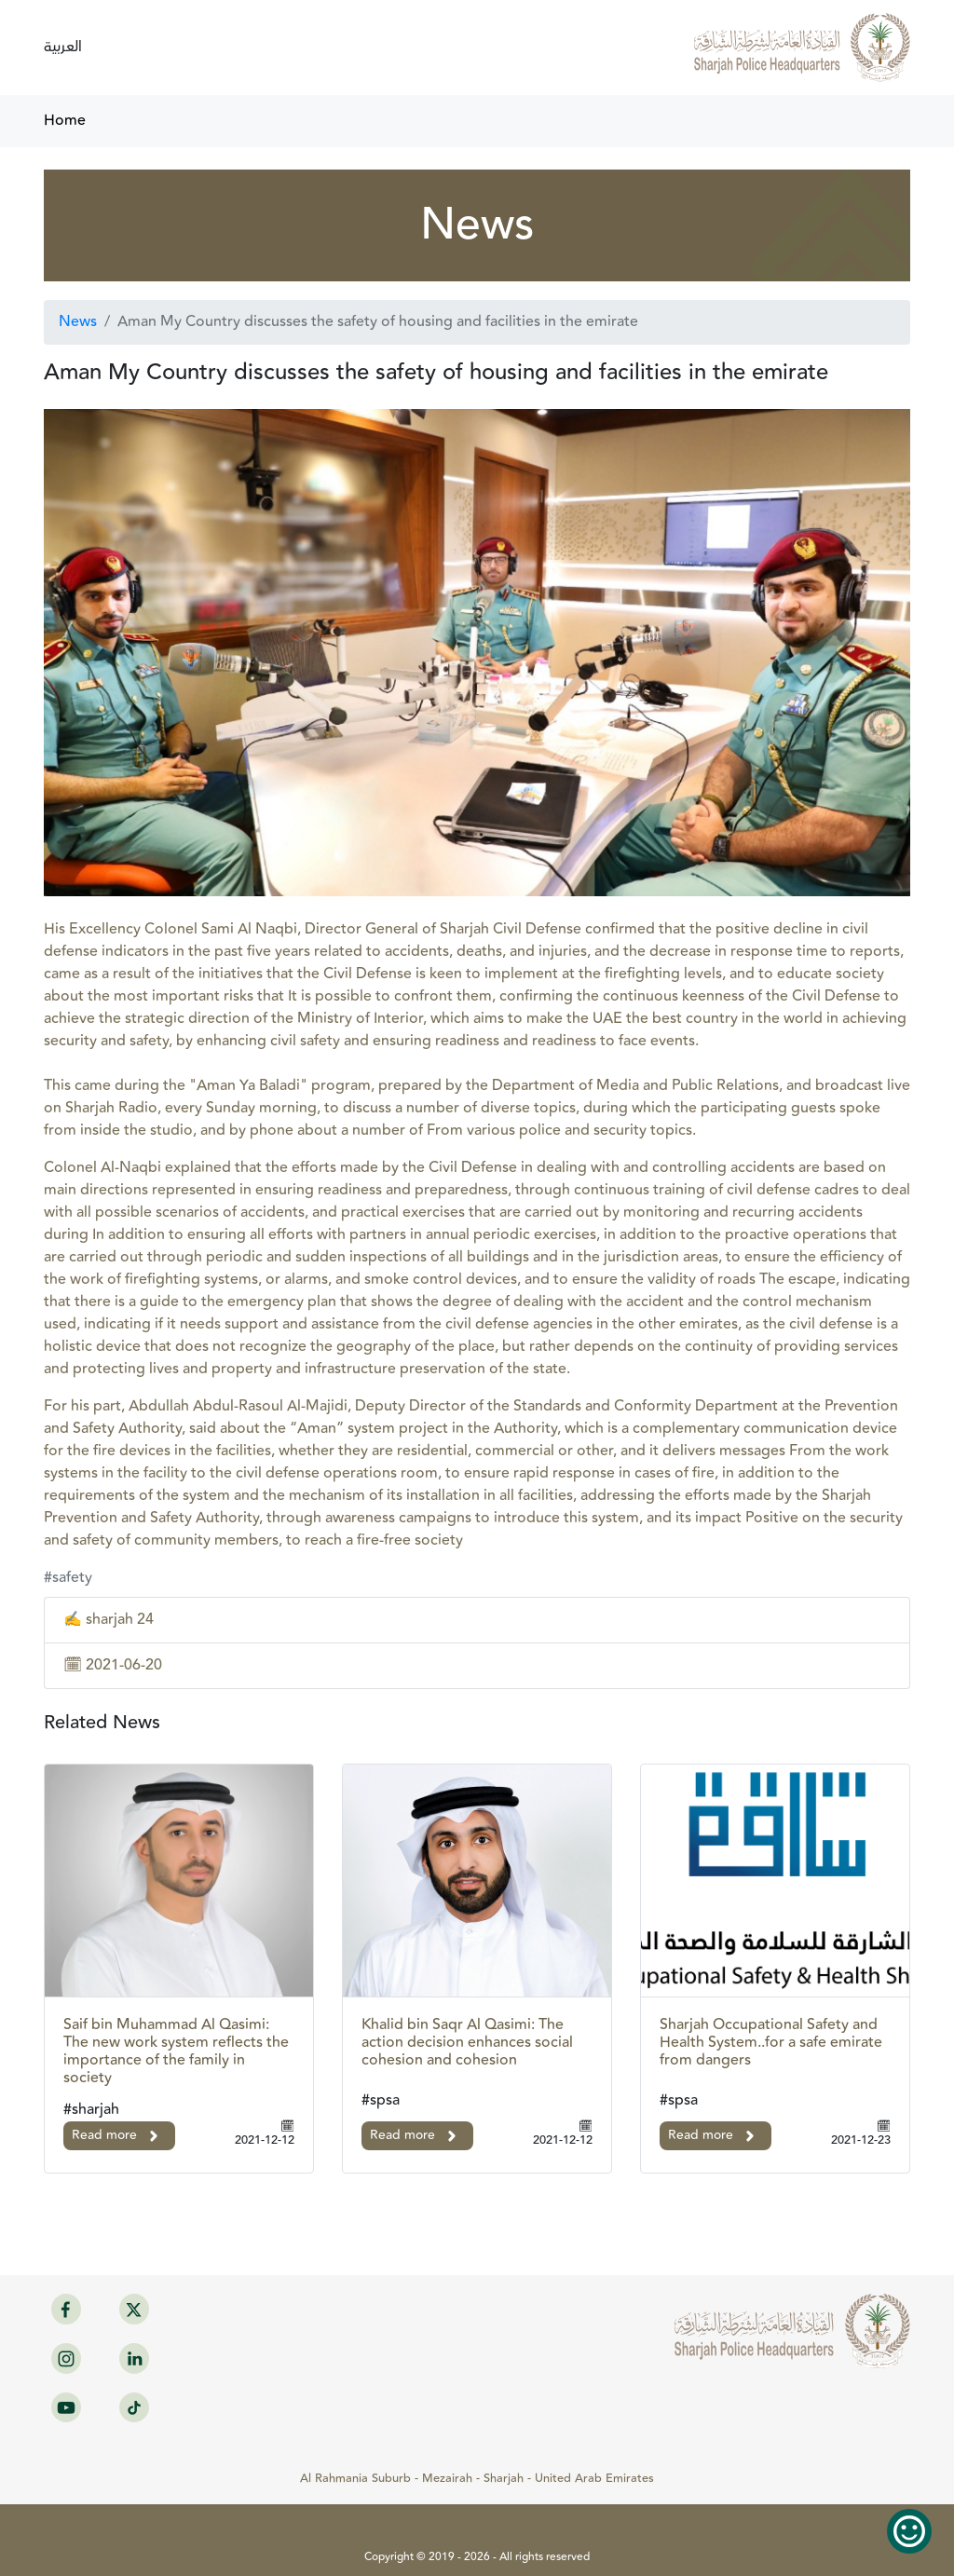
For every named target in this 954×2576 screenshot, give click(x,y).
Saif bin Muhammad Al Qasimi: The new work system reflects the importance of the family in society (176, 2052)
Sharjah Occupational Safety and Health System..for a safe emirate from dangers (771, 2042)
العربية (63, 47)
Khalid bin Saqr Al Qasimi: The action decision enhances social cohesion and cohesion (467, 2042)
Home (65, 120)
